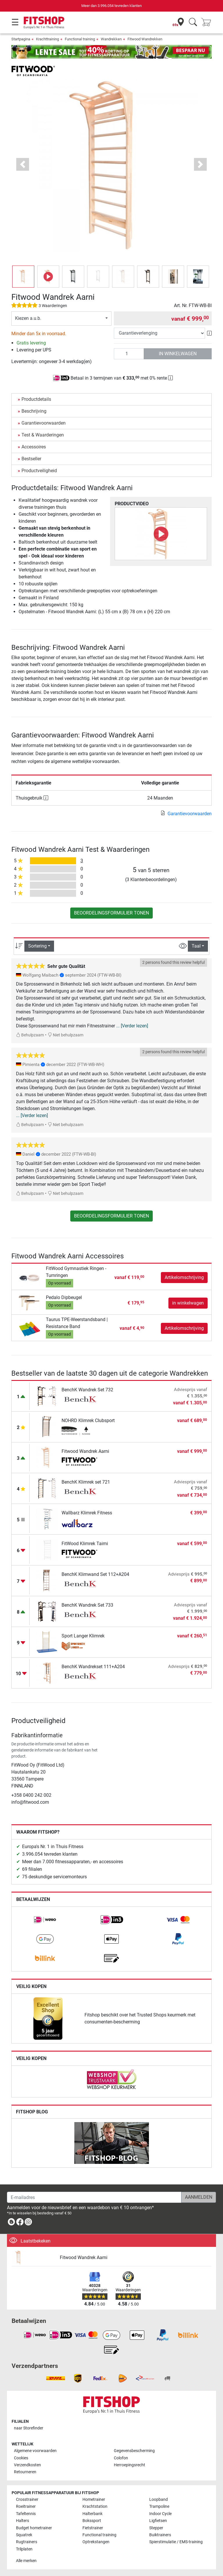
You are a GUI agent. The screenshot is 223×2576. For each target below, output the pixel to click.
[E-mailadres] (94, 2197)
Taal (196, 946)
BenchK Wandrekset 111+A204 (93, 1666)
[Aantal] (129, 353)
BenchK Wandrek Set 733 (87, 1605)
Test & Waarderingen (42, 435)
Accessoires (33, 447)
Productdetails (36, 399)
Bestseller (31, 458)
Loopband (158, 2499)
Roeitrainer (26, 2506)
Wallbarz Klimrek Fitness (87, 1513)
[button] (22, 164)
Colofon (121, 2458)
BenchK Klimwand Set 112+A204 (95, 1574)
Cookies (21, 2458)
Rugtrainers (26, 2541)
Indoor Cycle (160, 2513)
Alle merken (26, 2560)
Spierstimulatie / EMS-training (176, 2541)
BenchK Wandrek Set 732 (87, 1389)
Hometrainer (93, 2499)
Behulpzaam (30, 1035)
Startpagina (20, 39)
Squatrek (24, 2534)
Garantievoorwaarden (43, 423)
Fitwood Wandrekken (144, 39)
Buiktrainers (160, 2534)
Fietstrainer (92, 2528)
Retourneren (25, 2471)
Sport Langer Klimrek (83, 1636)
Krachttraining (47, 39)
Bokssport (91, 2520)
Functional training (80, 39)
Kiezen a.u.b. (28, 318)
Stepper (156, 2528)
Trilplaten (24, 2549)
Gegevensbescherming (134, 2450)
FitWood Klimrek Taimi (85, 1543)
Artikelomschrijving (184, 1277)
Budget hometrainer (34, 2528)
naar (28, 2428)
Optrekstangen (95, 2541)
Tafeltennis (26, 2513)
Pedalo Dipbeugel (64, 1297)
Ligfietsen (158, 2520)
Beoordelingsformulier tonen (111, 913)
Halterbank (92, 2513)
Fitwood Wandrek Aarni (85, 1451)
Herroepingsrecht (129, 2465)
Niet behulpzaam (65, 1035)
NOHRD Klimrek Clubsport (88, 1420)
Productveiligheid (39, 470)
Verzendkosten (27, 2465)
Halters (22, 2520)
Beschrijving (33, 411)
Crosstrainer (27, 2499)
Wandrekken (111, 39)
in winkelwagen (178, 353)
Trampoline (159, 2506)
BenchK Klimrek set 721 (86, 1482)
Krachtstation (94, 2506)
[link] (45, 1920)
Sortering (37, 946)
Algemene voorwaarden (35, 2450)
